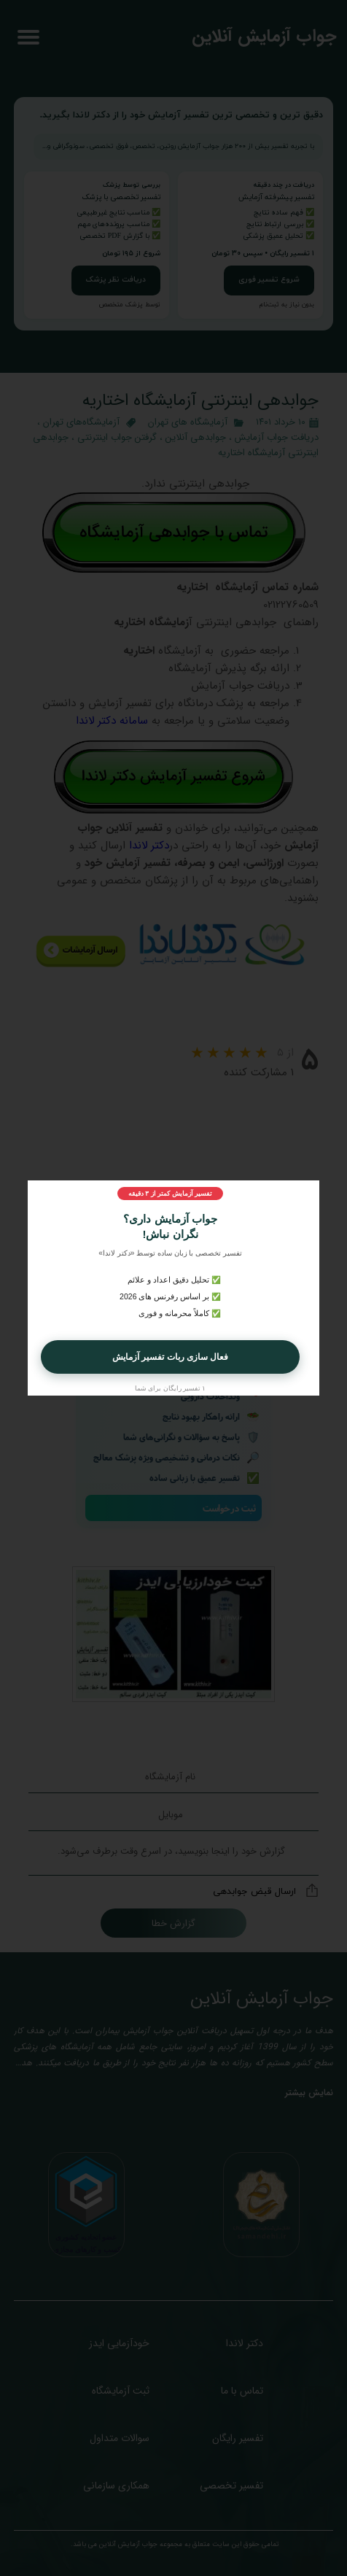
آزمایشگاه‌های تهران (81, 422)
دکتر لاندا (149, 845)
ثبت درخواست (229, 1508)
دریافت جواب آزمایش (277, 437)
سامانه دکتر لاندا (112, 721)
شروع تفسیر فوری (269, 279)
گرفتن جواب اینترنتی (117, 437)
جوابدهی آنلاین (195, 437)
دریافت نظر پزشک (116, 279)
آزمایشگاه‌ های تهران (187, 422)
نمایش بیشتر (309, 2093)
